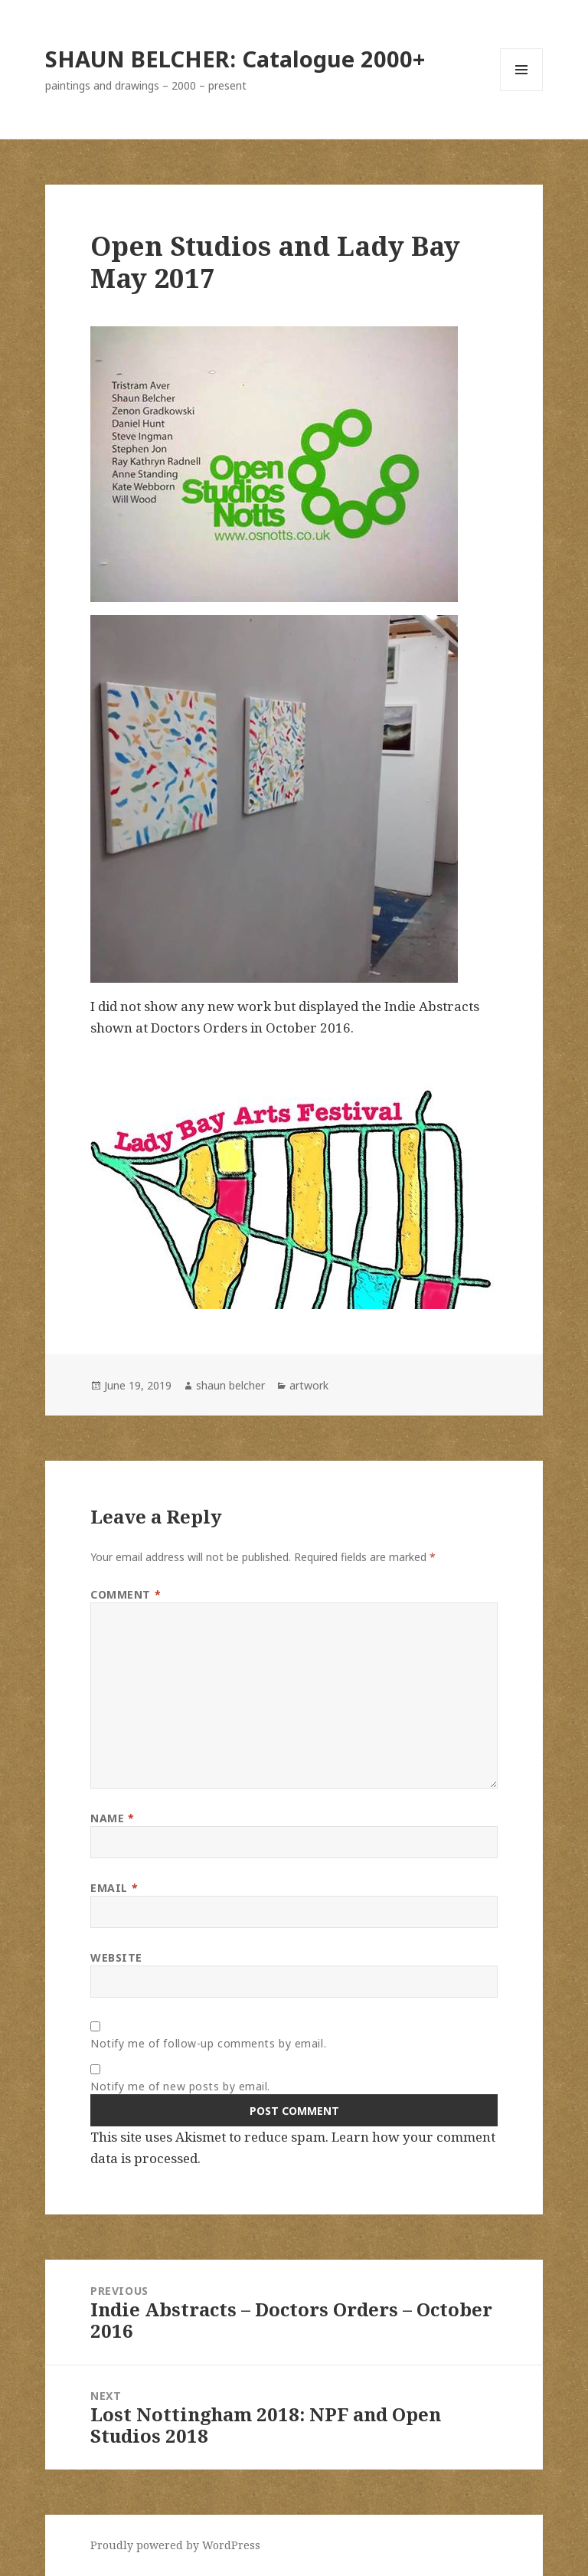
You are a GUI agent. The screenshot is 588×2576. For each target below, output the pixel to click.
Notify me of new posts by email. (180, 2086)
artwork (308, 1385)
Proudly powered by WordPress (175, 2545)
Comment (125, 1594)
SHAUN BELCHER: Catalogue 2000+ (235, 59)
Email (114, 1887)
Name (112, 1818)
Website (116, 1957)
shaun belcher (230, 1385)
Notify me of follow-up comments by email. (208, 2043)
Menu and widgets (522, 90)
